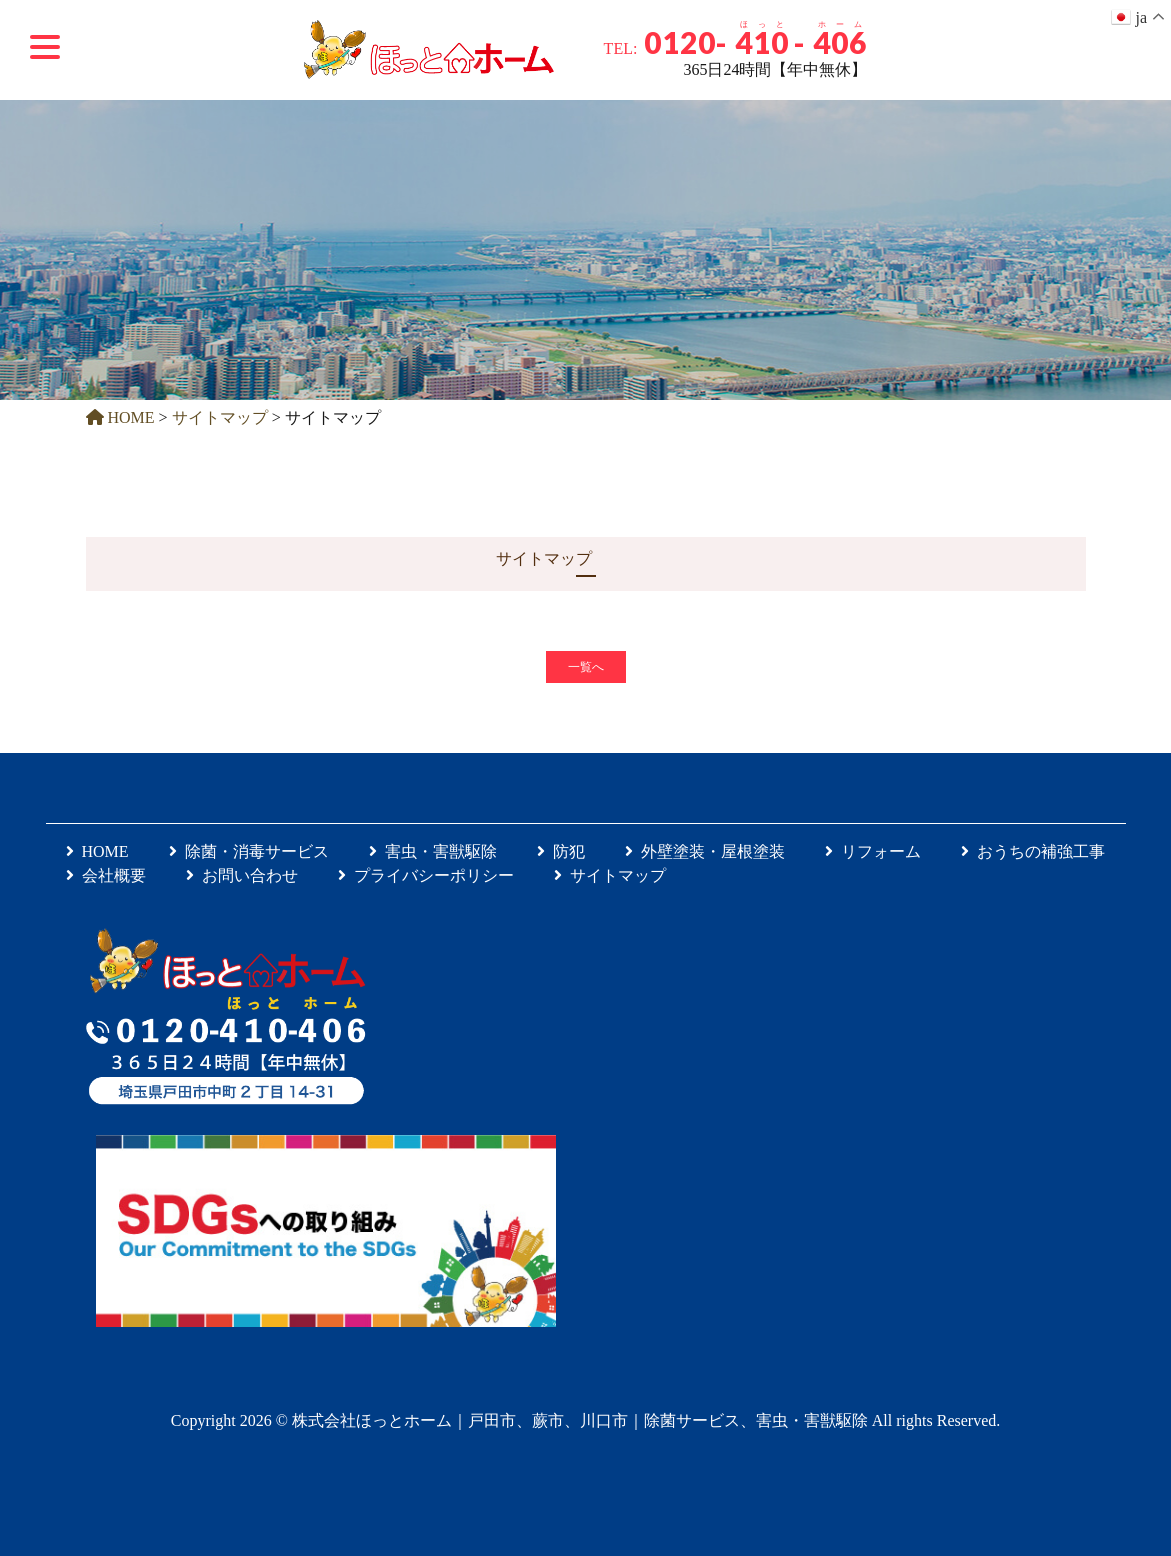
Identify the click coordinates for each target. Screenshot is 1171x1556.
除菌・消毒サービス (249, 851)
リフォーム (873, 851)
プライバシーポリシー (426, 875)
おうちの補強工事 (1033, 851)
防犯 (561, 851)
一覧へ (586, 667)
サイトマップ (610, 875)
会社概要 (106, 875)
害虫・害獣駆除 (433, 851)
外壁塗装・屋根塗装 (705, 851)
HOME (97, 851)
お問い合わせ (242, 875)
